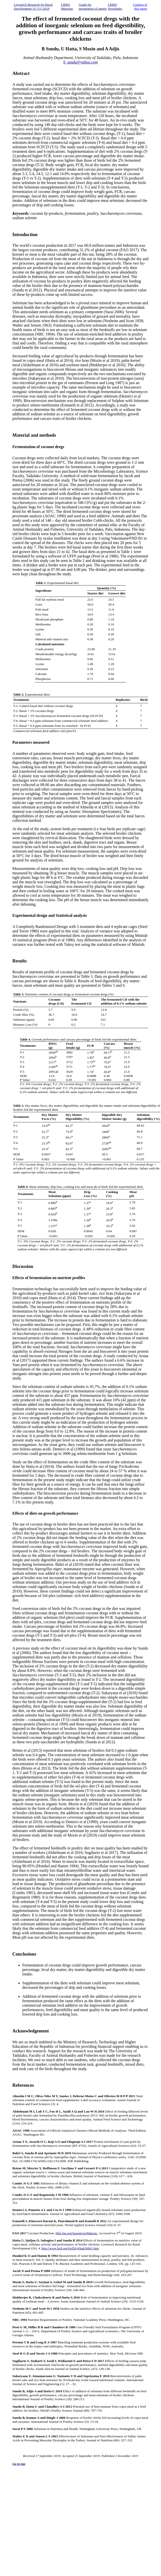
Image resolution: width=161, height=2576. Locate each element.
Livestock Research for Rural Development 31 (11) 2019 (33, 6)
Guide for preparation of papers (93, 6)
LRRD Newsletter (115, 6)
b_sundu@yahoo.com (80, 62)
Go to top (18, 2464)
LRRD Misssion (67, 6)
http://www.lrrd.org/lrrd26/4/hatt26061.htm (70, 2248)
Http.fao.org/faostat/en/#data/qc (76, 2233)
